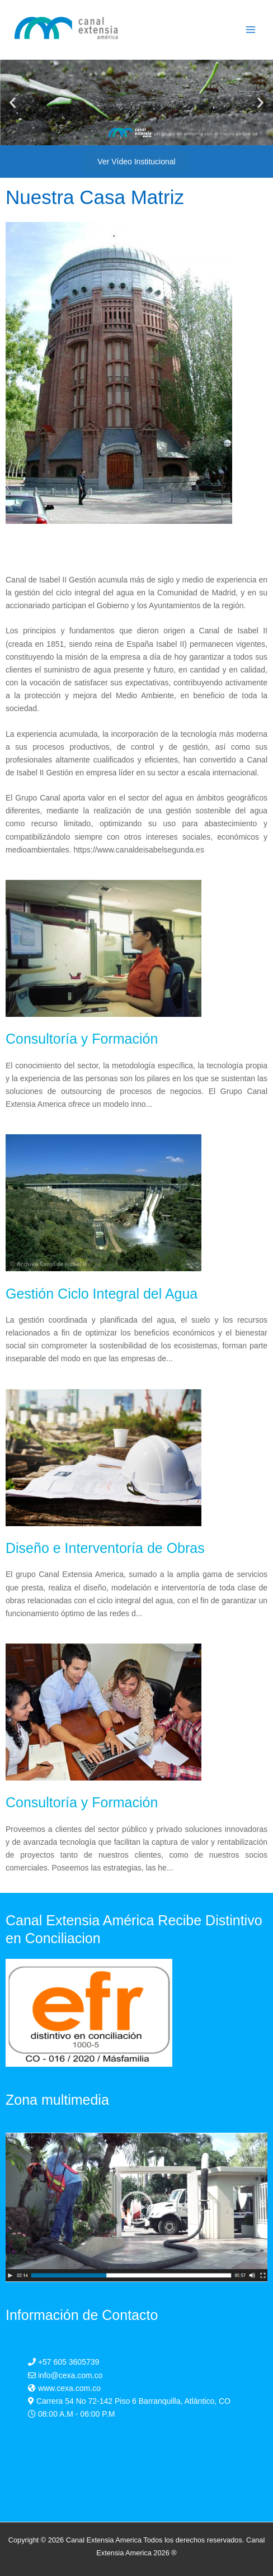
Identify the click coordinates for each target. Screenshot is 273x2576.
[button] (13, 103)
